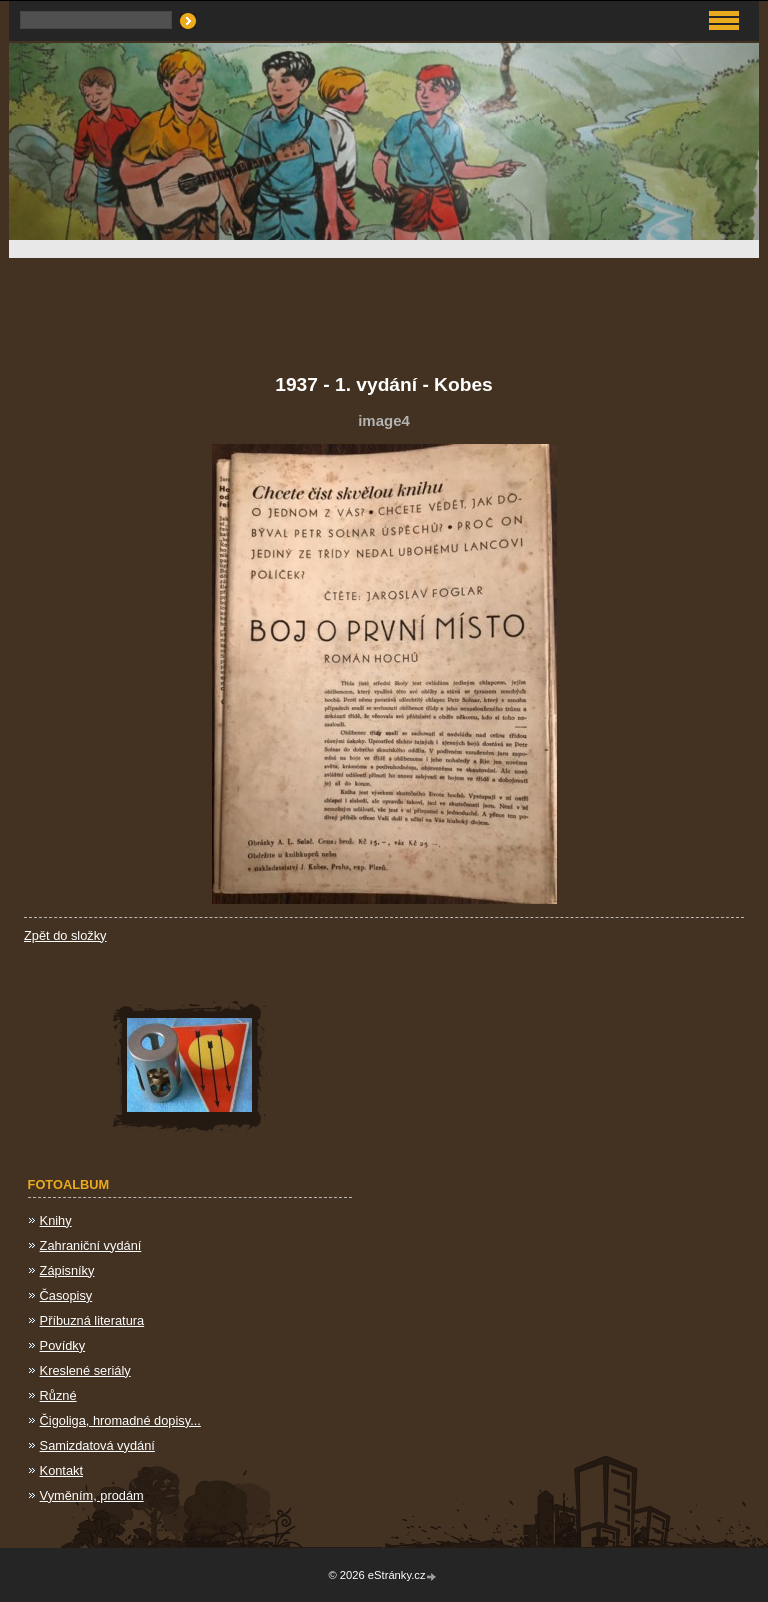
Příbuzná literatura (92, 1320)
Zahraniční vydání (91, 1245)
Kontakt (61, 1470)
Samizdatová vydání (97, 1445)
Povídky (63, 1345)
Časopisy (66, 1295)
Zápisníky (67, 1270)
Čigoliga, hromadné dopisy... (120, 1420)
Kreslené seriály (85, 1370)
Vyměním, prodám (92, 1495)
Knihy (56, 1220)
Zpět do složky (65, 935)
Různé (58, 1395)
